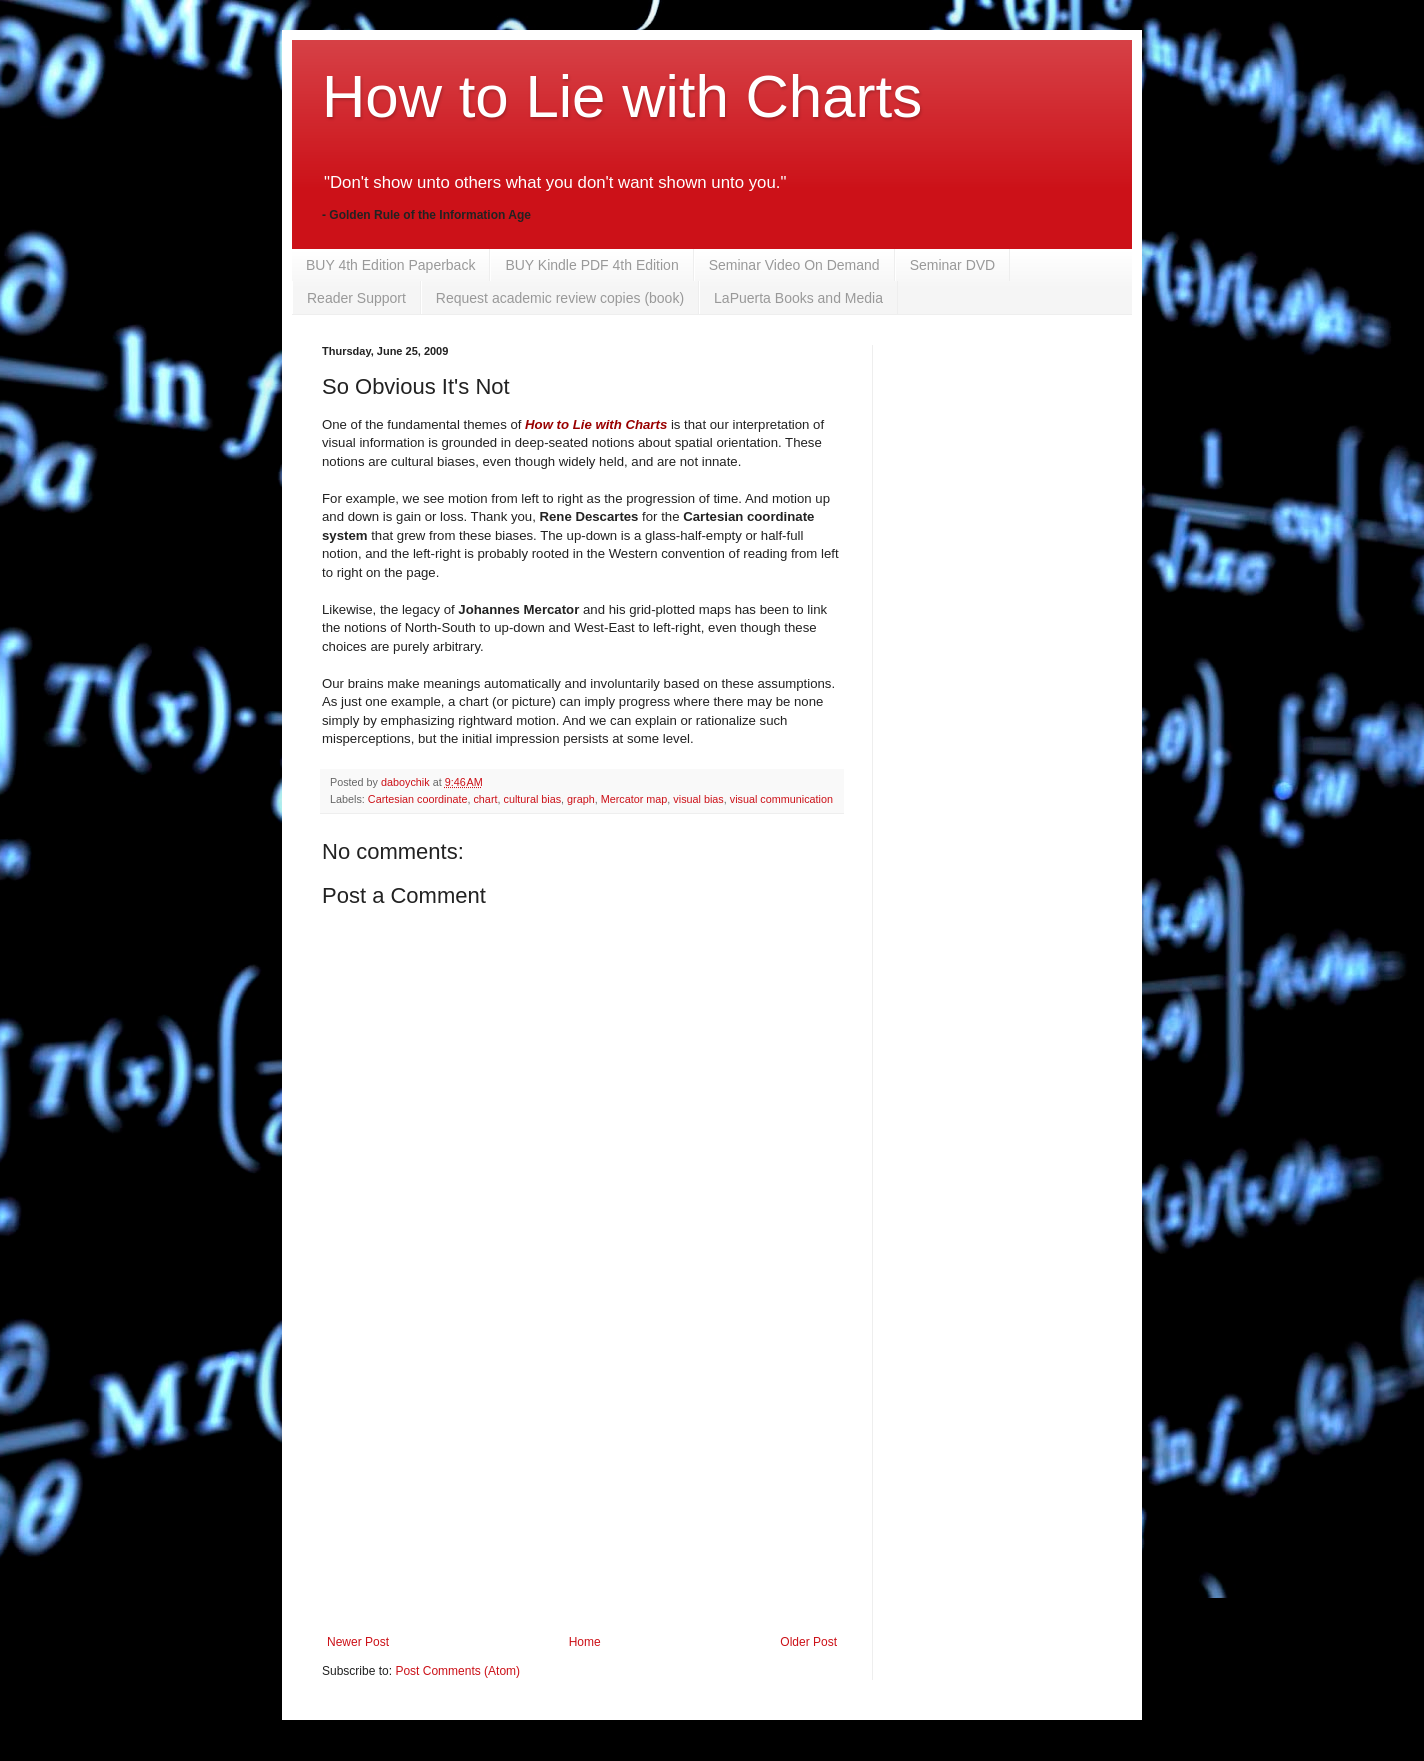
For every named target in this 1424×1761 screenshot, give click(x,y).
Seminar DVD (953, 265)
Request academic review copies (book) (560, 298)
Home (585, 1642)
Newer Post (358, 1642)
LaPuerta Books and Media (798, 298)
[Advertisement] (582, 1485)
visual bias (698, 799)
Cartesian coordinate (418, 799)
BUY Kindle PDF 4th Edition (591, 265)
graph (581, 799)
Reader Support (356, 298)
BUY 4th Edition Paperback (390, 265)
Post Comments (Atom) (457, 1671)
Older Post (808, 1642)
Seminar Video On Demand (794, 265)
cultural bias (532, 799)
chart (485, 799)
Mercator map (634, 799)
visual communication (781, 799)
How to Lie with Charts (622, 96)
